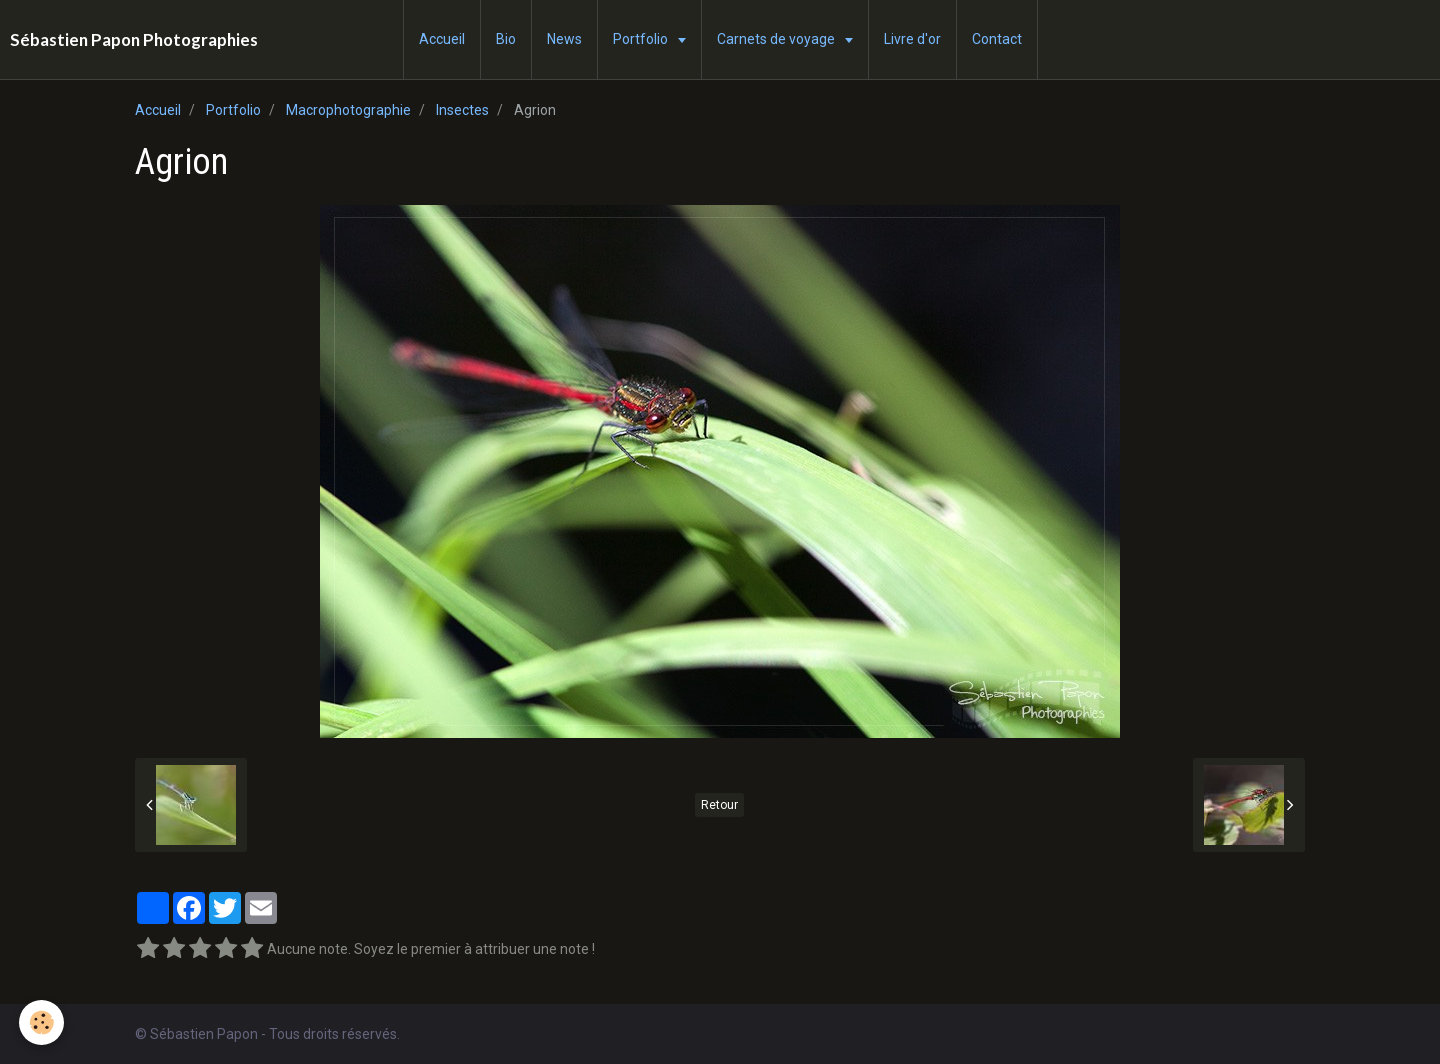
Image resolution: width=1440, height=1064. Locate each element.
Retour (719, 805)
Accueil (442, 39)
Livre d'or (912, 39)
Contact (997, 39)
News (564, 39)
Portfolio (642, 39)
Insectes (462, 110)
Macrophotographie (348, 110)
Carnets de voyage (777, 39)
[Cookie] (42, 1022)
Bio (506, 39)
